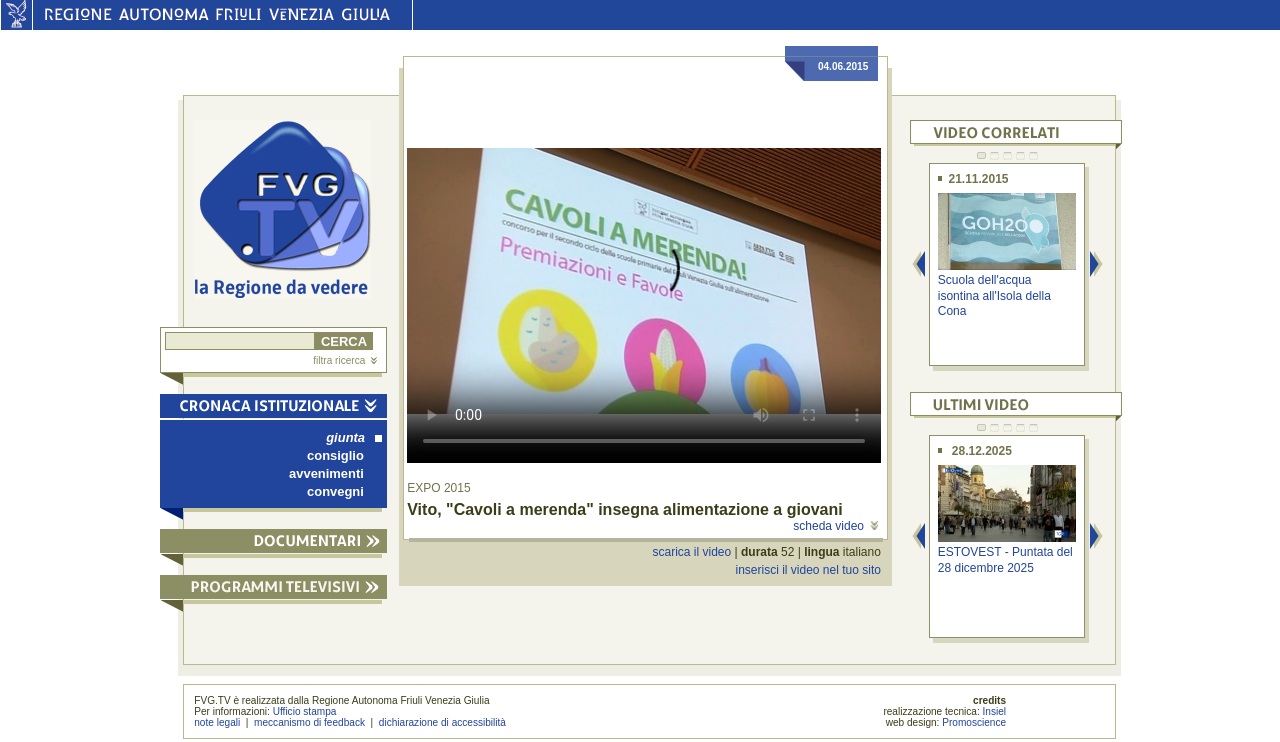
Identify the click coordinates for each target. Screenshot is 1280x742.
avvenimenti (326, 473)
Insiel (995, 711)
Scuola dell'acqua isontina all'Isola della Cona (994, 295)
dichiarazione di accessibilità (442, 722)
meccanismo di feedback (309, 722)
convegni (335, 491)
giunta (354, 437)
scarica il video (692, 552)
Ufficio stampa (305, 711)
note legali (217, 722)
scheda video (835, 526)
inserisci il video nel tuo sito (807, 570)
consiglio (335, 455)
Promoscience (974, 722)
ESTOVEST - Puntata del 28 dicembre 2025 (1005, 559)
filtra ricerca (345, 360)
